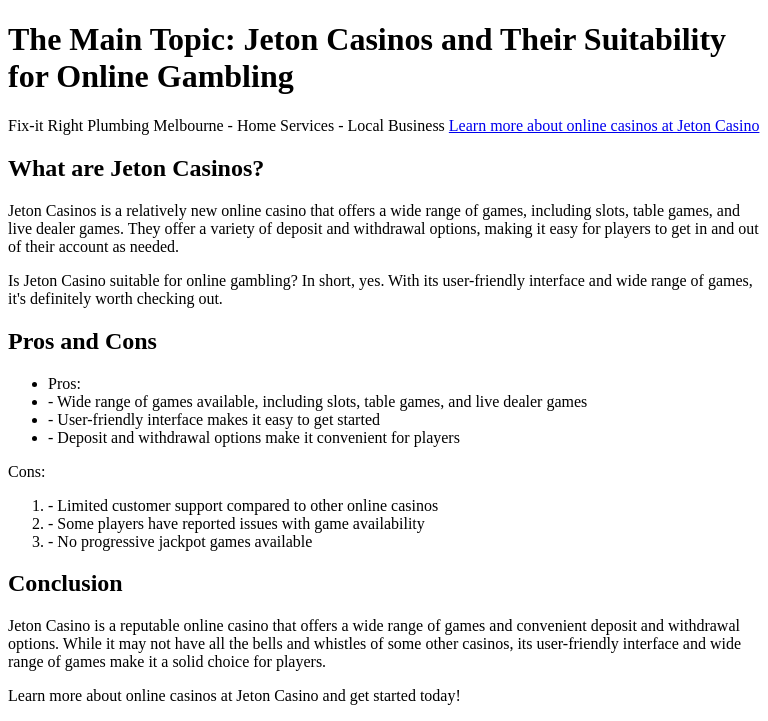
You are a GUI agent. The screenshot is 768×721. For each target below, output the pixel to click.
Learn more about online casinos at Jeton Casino (604, 125)
